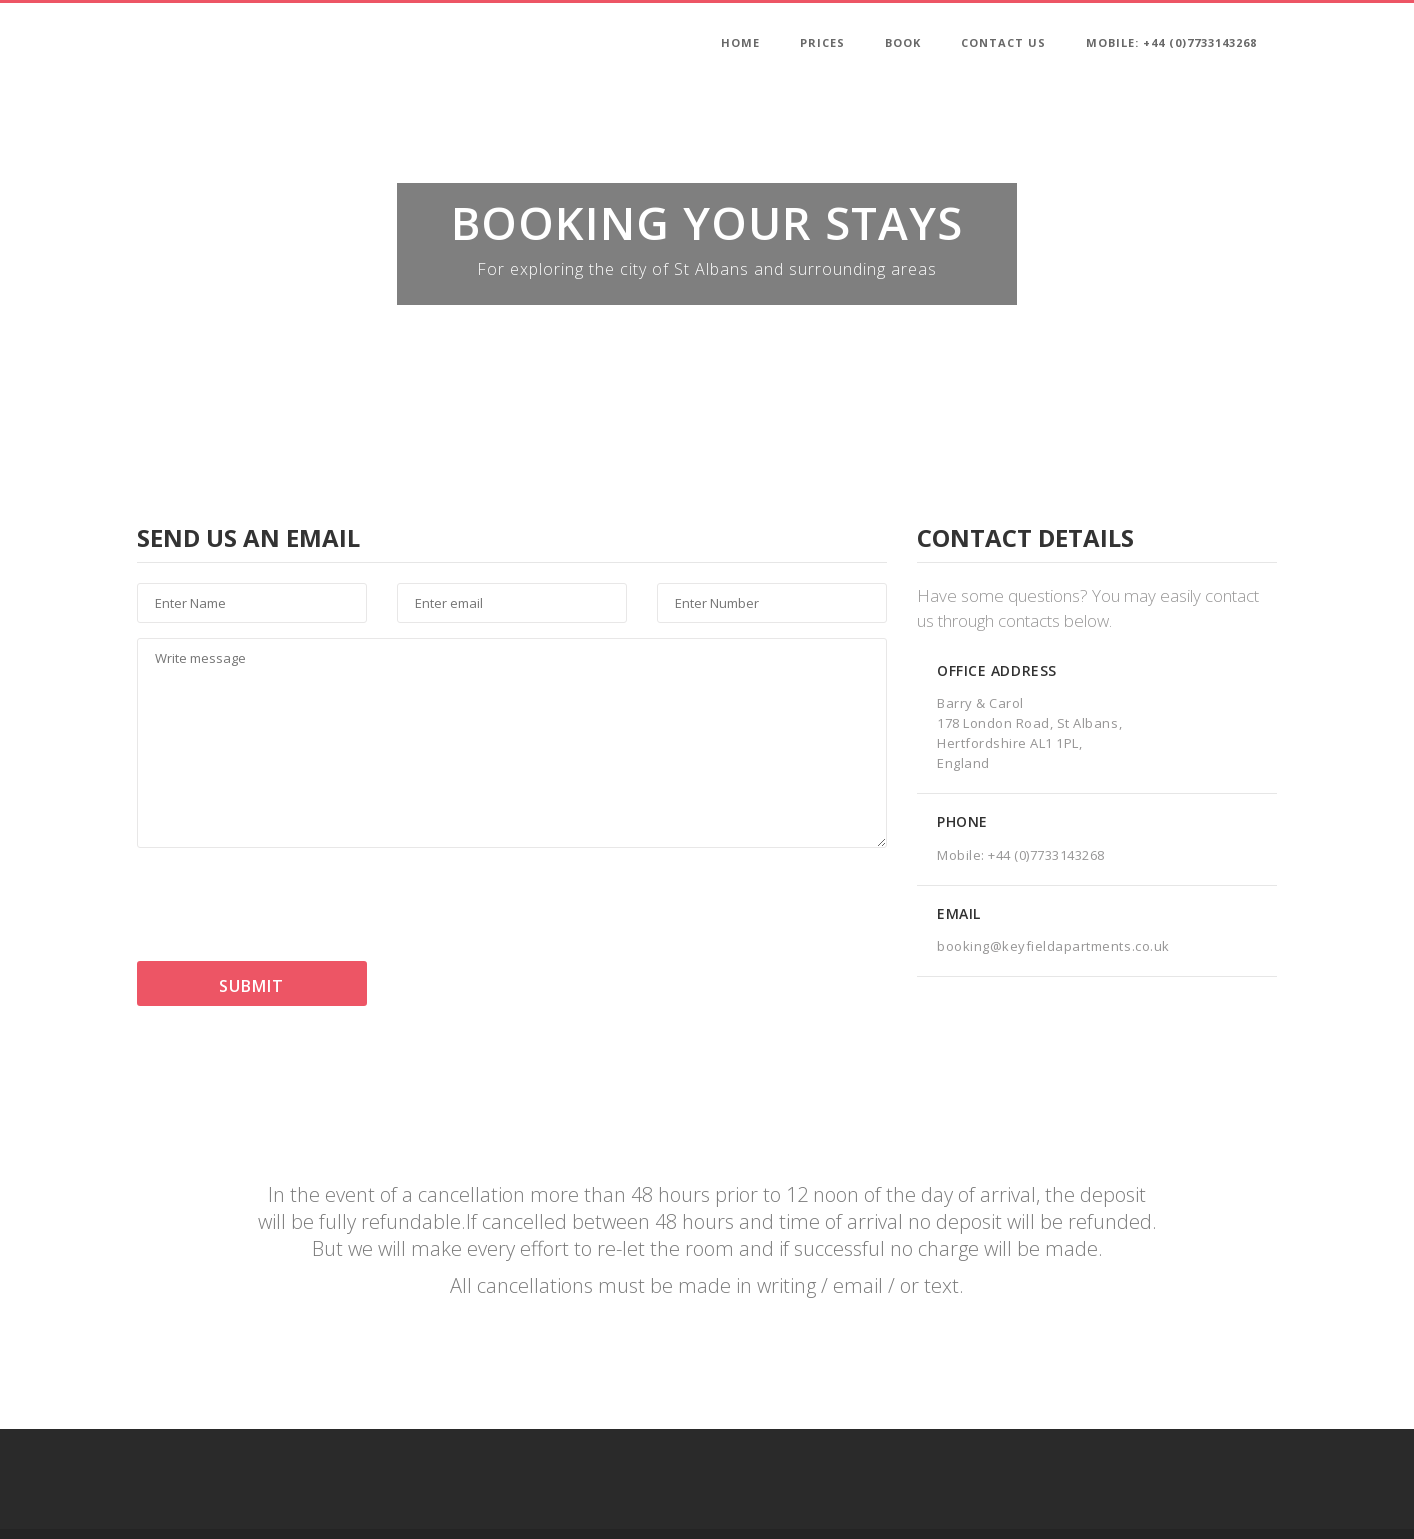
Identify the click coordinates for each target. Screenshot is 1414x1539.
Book (903, 42)
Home (740, 42)
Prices (822, 42)
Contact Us (1003, 42)
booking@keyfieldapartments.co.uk (1053, 946)
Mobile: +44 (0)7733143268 (1171, 42)
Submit (251, 986)
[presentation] (289, 907)
